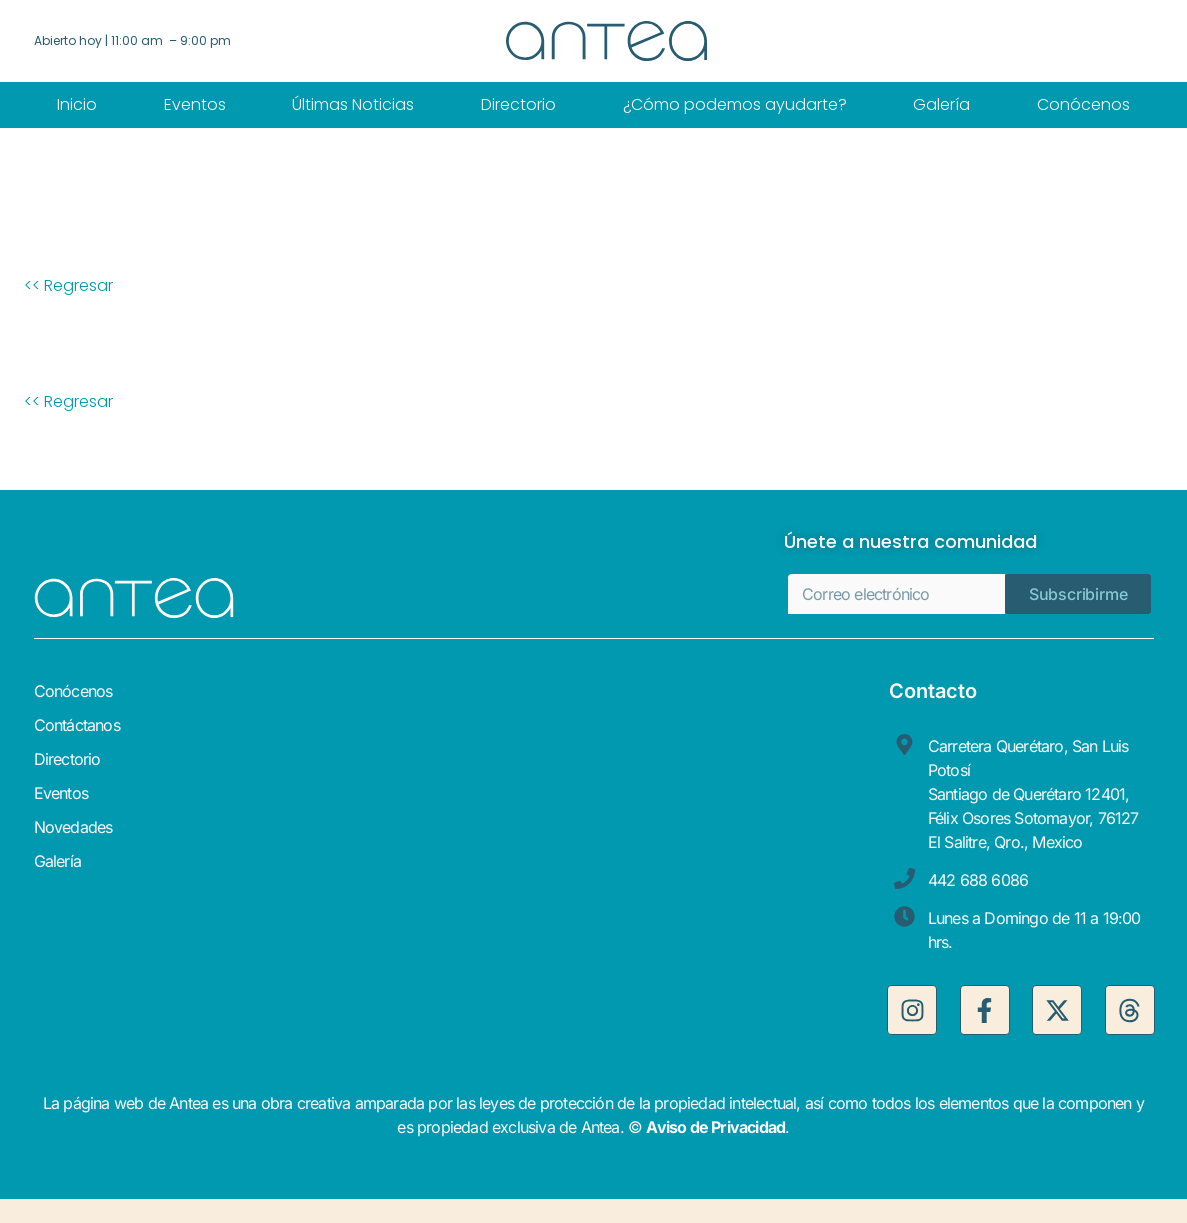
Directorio (518, 104)
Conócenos (1083, 104)
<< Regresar (68, 285)
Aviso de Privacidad (715, 1127)
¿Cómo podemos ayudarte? (735, 104)
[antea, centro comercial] (736, 857)
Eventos (195, 104)
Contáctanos (77, 725)
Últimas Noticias (353, 104)
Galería (941, 104)
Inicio (77, 104)
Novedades (73, 827)
